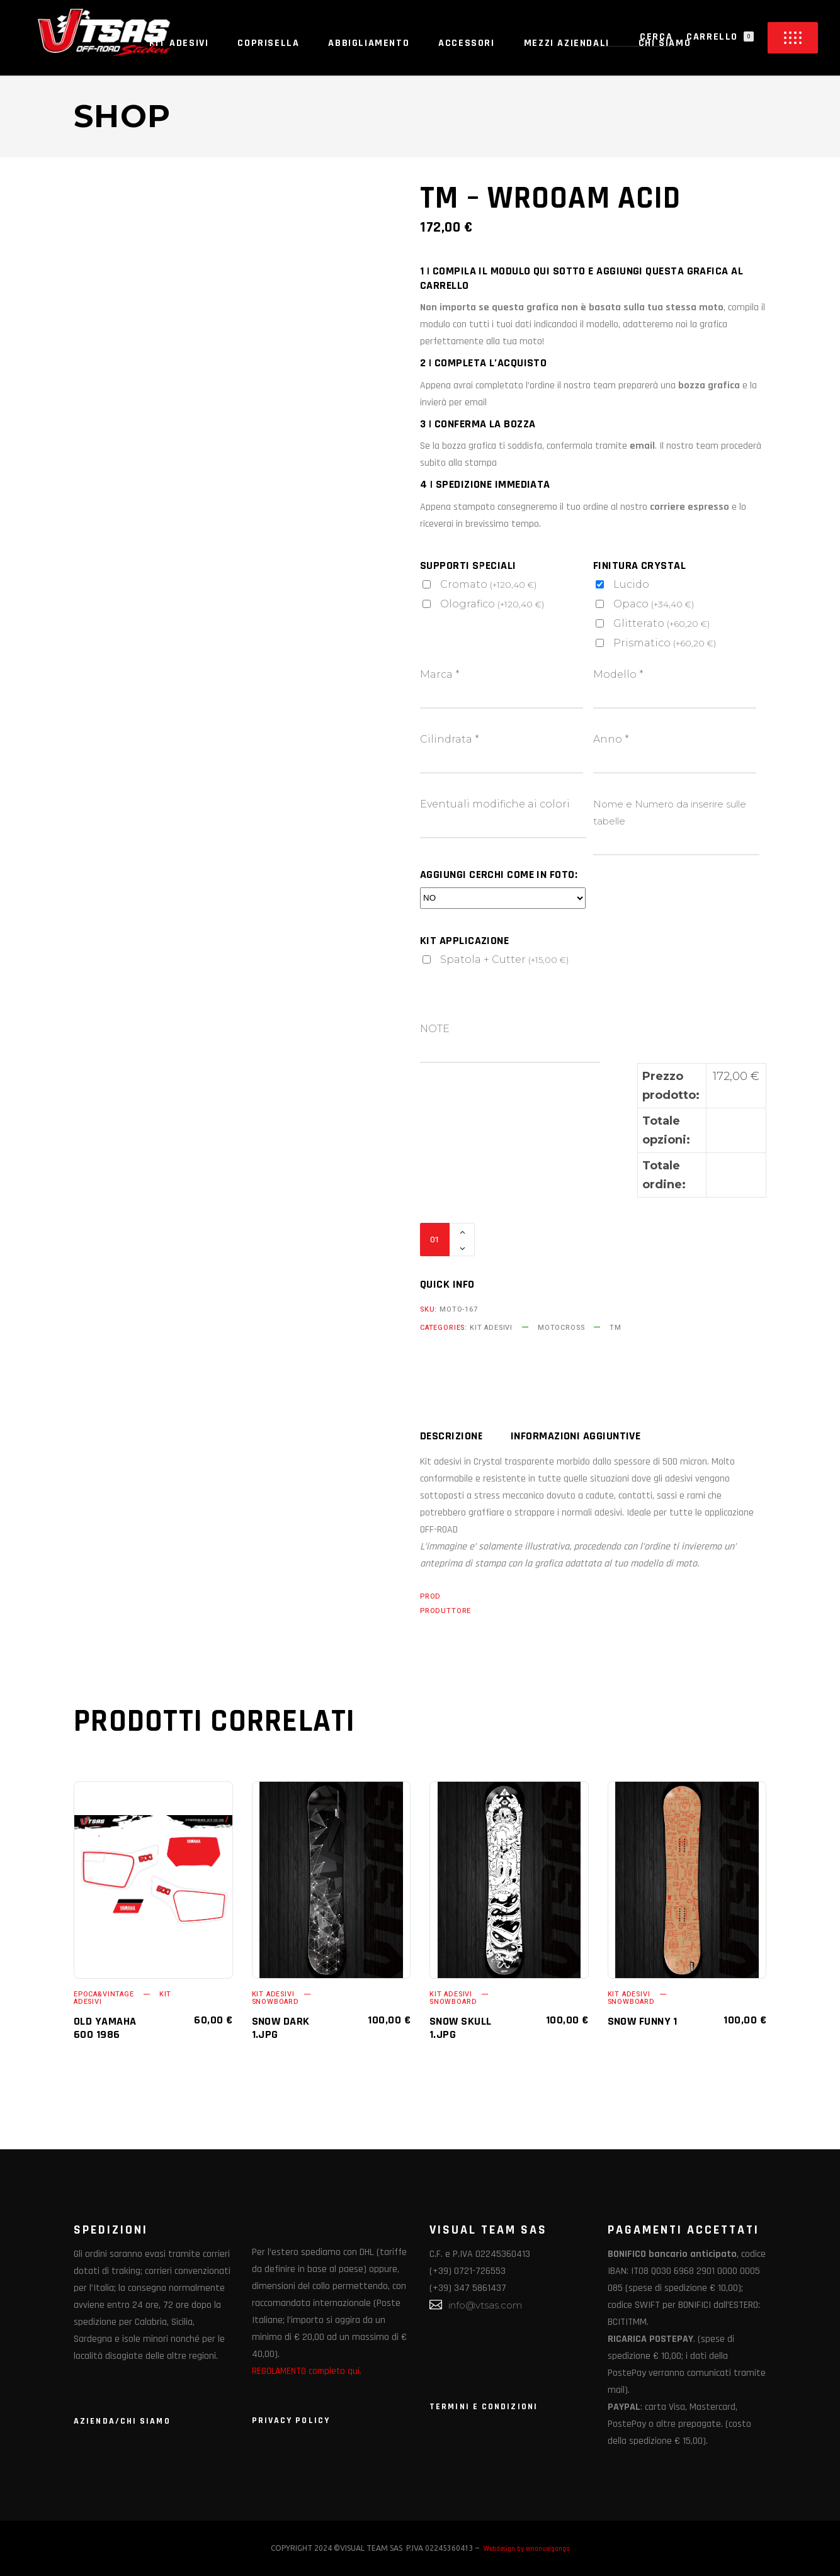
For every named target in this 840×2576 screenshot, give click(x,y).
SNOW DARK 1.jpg (281, 2028)
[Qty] (435, 1239)
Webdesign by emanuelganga (527, 2549)
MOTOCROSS (561, 1327)
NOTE (435, 1029)
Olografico (492, 604)
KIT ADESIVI (491, 1327)
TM (615, 1327)
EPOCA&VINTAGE (104, 1994)
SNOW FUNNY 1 (643, 2021)
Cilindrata (449, 739)
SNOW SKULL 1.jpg (460, 2028)
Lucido (631, 584)
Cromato (488, 584)
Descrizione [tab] (451, 1436)
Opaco (653, 604)
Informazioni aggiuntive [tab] (575, 1436)
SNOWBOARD (275, 2001)
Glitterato (661, 623)
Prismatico (664, 643)
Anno (611, 739)
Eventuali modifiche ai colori (495, 804)
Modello (618, 674)
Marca (440, 674)
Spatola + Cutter (504, 959)
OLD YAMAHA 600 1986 (105, 2028)
